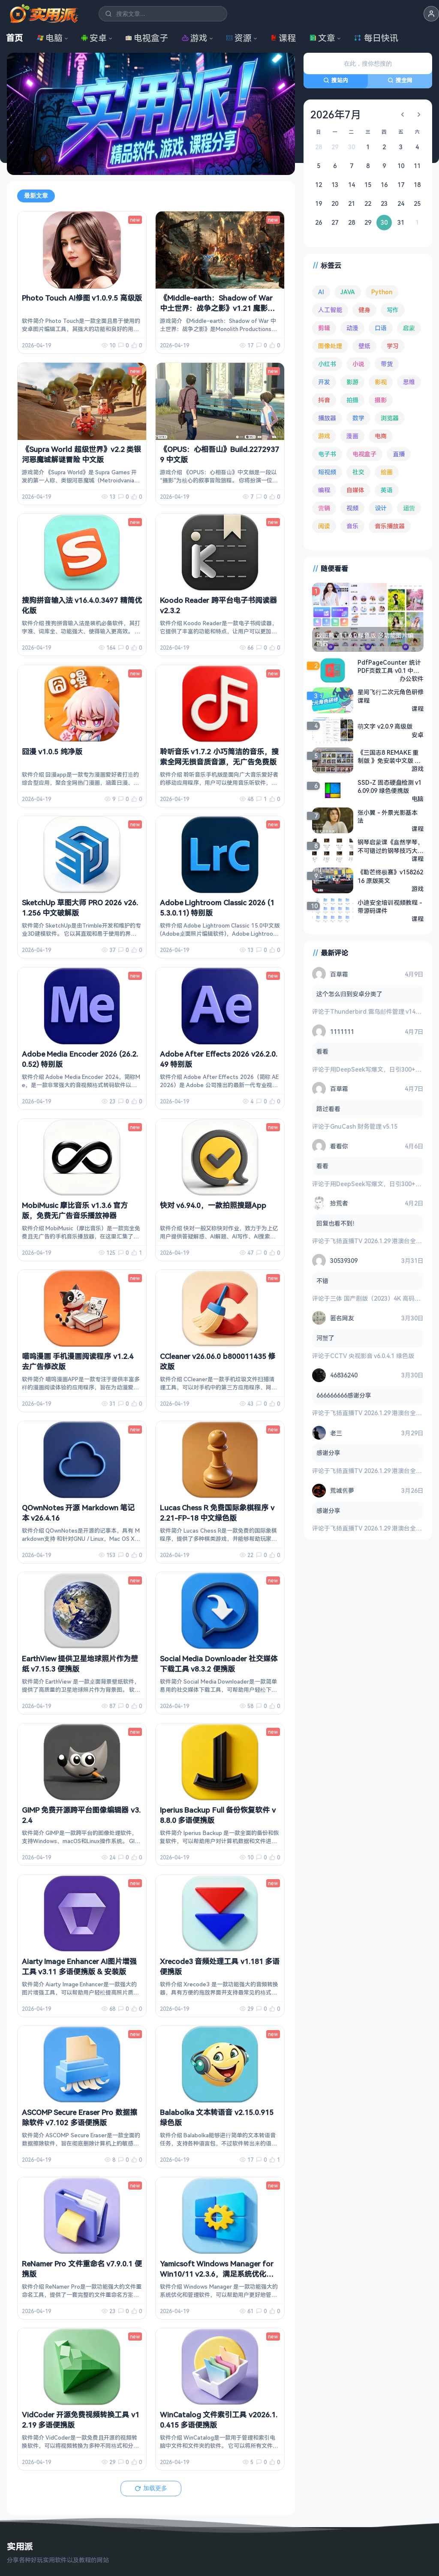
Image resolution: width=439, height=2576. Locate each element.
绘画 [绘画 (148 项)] (387, 472)
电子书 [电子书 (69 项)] (327, 454)
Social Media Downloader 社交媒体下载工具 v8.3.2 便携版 (219, 1664)
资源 (239, 38)
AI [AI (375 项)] (321, 292)
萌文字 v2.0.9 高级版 (385, 726)
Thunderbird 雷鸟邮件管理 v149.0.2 (379, 1011)
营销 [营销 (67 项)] (324, 508)
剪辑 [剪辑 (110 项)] (324, 328)
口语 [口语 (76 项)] (381, 328)
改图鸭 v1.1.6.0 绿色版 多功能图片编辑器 (365, 639)
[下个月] (418, 114)
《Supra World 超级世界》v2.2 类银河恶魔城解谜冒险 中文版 (81, 454)
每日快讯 (376, 38)
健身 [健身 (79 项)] (364, 310)
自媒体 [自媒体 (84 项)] (355, 490)
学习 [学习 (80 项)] (393, 346)
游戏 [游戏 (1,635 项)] (324, 436)
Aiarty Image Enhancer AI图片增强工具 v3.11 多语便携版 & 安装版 (79, 1966)
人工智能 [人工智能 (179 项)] (330, 310)
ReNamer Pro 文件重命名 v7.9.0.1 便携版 (82, 2269)
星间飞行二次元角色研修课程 (391, 696)
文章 (322, 38)
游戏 (194, 38)
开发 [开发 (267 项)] (324, 382)
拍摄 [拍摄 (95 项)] (352, 400)
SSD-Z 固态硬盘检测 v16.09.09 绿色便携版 (389, 786)
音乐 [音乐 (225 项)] (352, 526)
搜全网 (400, 80)
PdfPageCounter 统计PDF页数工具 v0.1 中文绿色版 (389, 666)
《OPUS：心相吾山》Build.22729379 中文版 (219, 454)
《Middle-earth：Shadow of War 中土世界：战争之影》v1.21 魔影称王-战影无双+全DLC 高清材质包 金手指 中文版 (220, 313)
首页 (14, 38)
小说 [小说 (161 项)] (358, 364)
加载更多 (151, 2488)
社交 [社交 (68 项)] (358, 472)
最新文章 (36, 195)
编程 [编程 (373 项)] (324, 490)
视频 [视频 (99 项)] (352, 508)
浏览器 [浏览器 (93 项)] (390, 418)
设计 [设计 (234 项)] (381, 508)
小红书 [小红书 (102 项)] (327, 364)
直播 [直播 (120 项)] (399, 454)
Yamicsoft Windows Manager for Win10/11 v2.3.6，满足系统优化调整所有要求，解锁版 (217, 2274)
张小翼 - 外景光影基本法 (388, 816)
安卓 (94, 38)
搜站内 (335, 80)
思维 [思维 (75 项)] (409, 382)
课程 (283, 38)
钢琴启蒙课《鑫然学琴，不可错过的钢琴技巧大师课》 (391, 846)
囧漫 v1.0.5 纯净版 (52, 751)
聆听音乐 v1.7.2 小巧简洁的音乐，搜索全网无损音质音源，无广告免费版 (219, 757)
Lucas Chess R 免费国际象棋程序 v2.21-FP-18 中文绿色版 (217, 1513)
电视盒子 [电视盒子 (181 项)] (364, 454)
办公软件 (412, 678)
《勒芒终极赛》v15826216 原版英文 (390, 876)
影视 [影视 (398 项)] (381, 382)
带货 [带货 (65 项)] (387, 364)
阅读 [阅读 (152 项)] (324, 526)
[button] (431, 13)
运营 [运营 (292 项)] (409, 508)
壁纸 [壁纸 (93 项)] (364, 346)
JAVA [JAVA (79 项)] (347, 292)
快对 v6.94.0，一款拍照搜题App (213, 1205)
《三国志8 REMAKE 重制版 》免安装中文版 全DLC (389, 756)
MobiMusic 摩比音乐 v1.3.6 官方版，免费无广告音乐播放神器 (75, 1210)
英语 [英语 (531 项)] (387, 490)
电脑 (50, 38)
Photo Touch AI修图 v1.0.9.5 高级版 (82, 298)
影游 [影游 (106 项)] (352, 382)
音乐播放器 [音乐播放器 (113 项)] (390, 526)
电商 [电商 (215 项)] (381, 436)
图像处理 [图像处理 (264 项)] (330, 346)
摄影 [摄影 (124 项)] (381, 400)
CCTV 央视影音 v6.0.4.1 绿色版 (372, 1356)
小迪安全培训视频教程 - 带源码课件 (390, 906)
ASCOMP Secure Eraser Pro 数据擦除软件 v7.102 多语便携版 (79, 2117)
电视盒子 (146, 38)
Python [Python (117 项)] (381, 292)
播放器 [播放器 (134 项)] (327, 418)
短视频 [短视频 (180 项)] (327, 472)
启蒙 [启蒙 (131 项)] (409, 328)
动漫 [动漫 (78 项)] (352, 328)
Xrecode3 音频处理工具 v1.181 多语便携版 (220, 1966)
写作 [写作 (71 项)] (393, 310)
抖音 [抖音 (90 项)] (324, 400)
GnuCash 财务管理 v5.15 (363, 1126)
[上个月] (402, 114)
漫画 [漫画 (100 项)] (352, 436)
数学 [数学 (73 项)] (358, 418)
